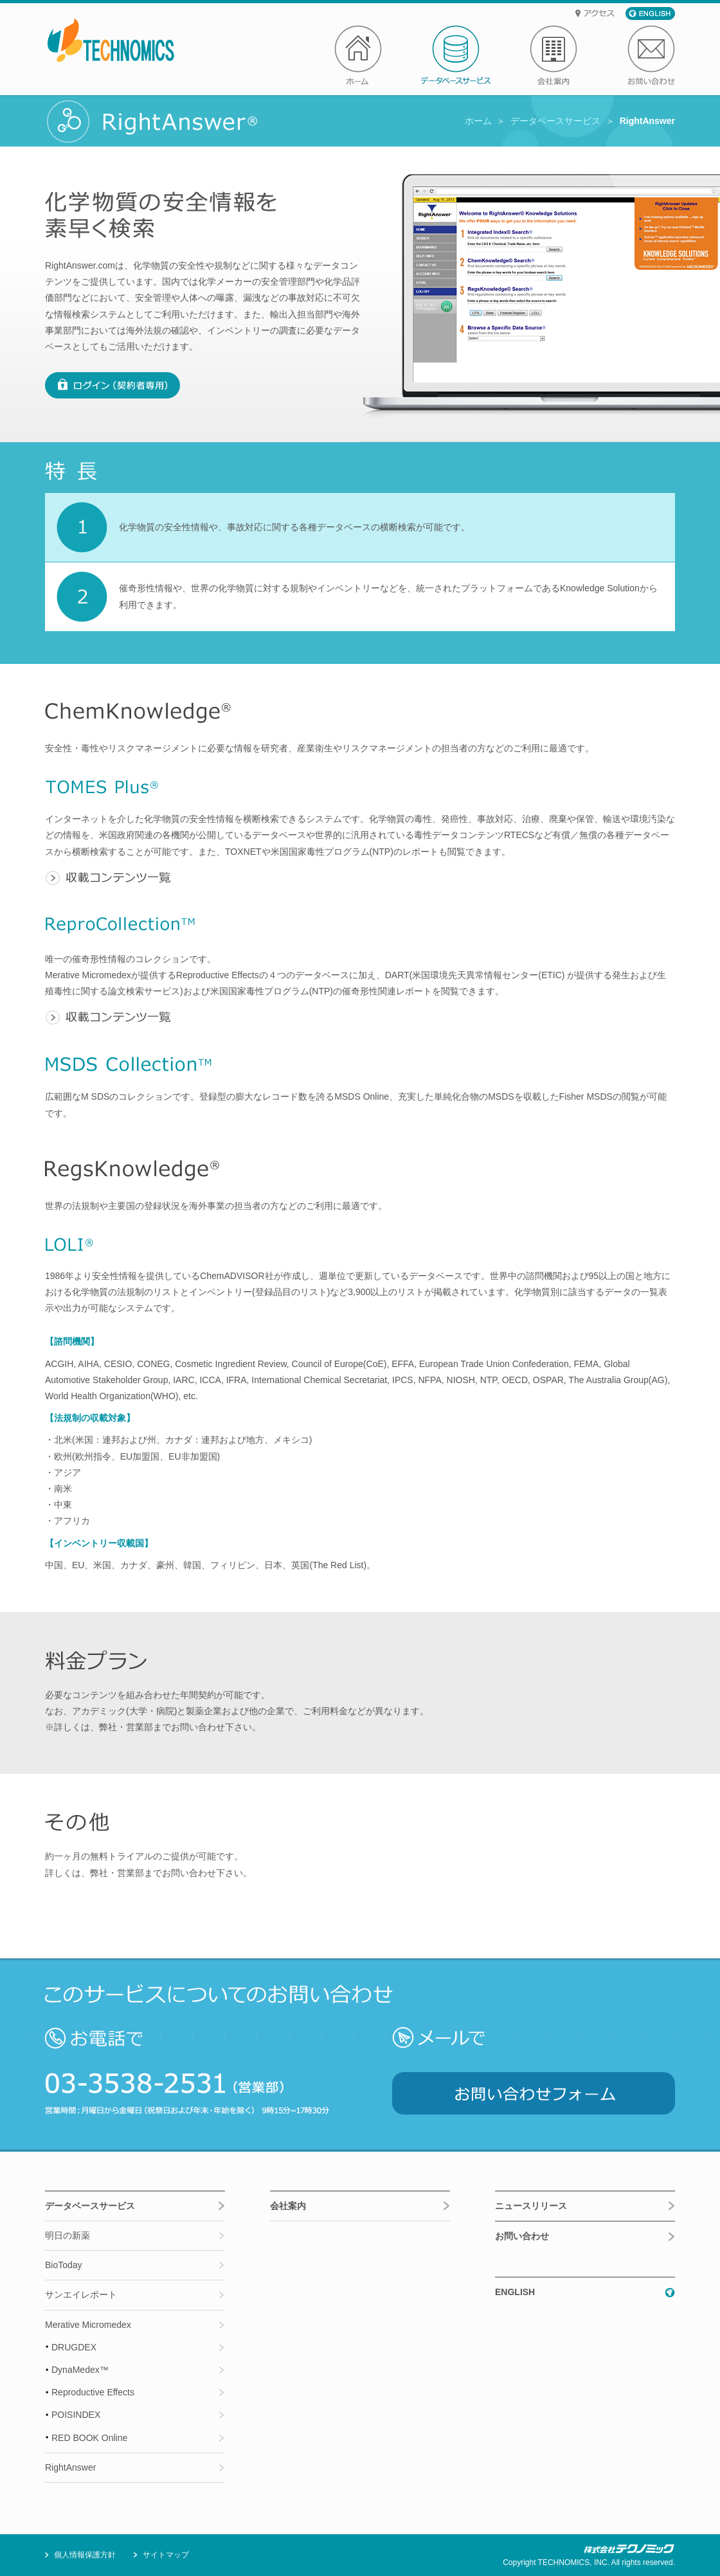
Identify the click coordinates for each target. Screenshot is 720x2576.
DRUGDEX (73, 2347)
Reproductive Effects (92, 2392)
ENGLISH (515, 2292)
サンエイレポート (81, 2294)
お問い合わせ (522, 2236)
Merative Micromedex (88, 2325)
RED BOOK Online (89, 2438)
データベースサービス (555, 121)
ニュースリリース (531, 2206)
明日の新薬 (67, 2235)
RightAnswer (70, 2467)
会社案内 (288, 2206)
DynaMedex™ (80, 2370)
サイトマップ (166, 2554)
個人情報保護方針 (85, 2554)
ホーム (478, 121)
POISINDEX (75, 2415)
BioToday (63, 2265)
